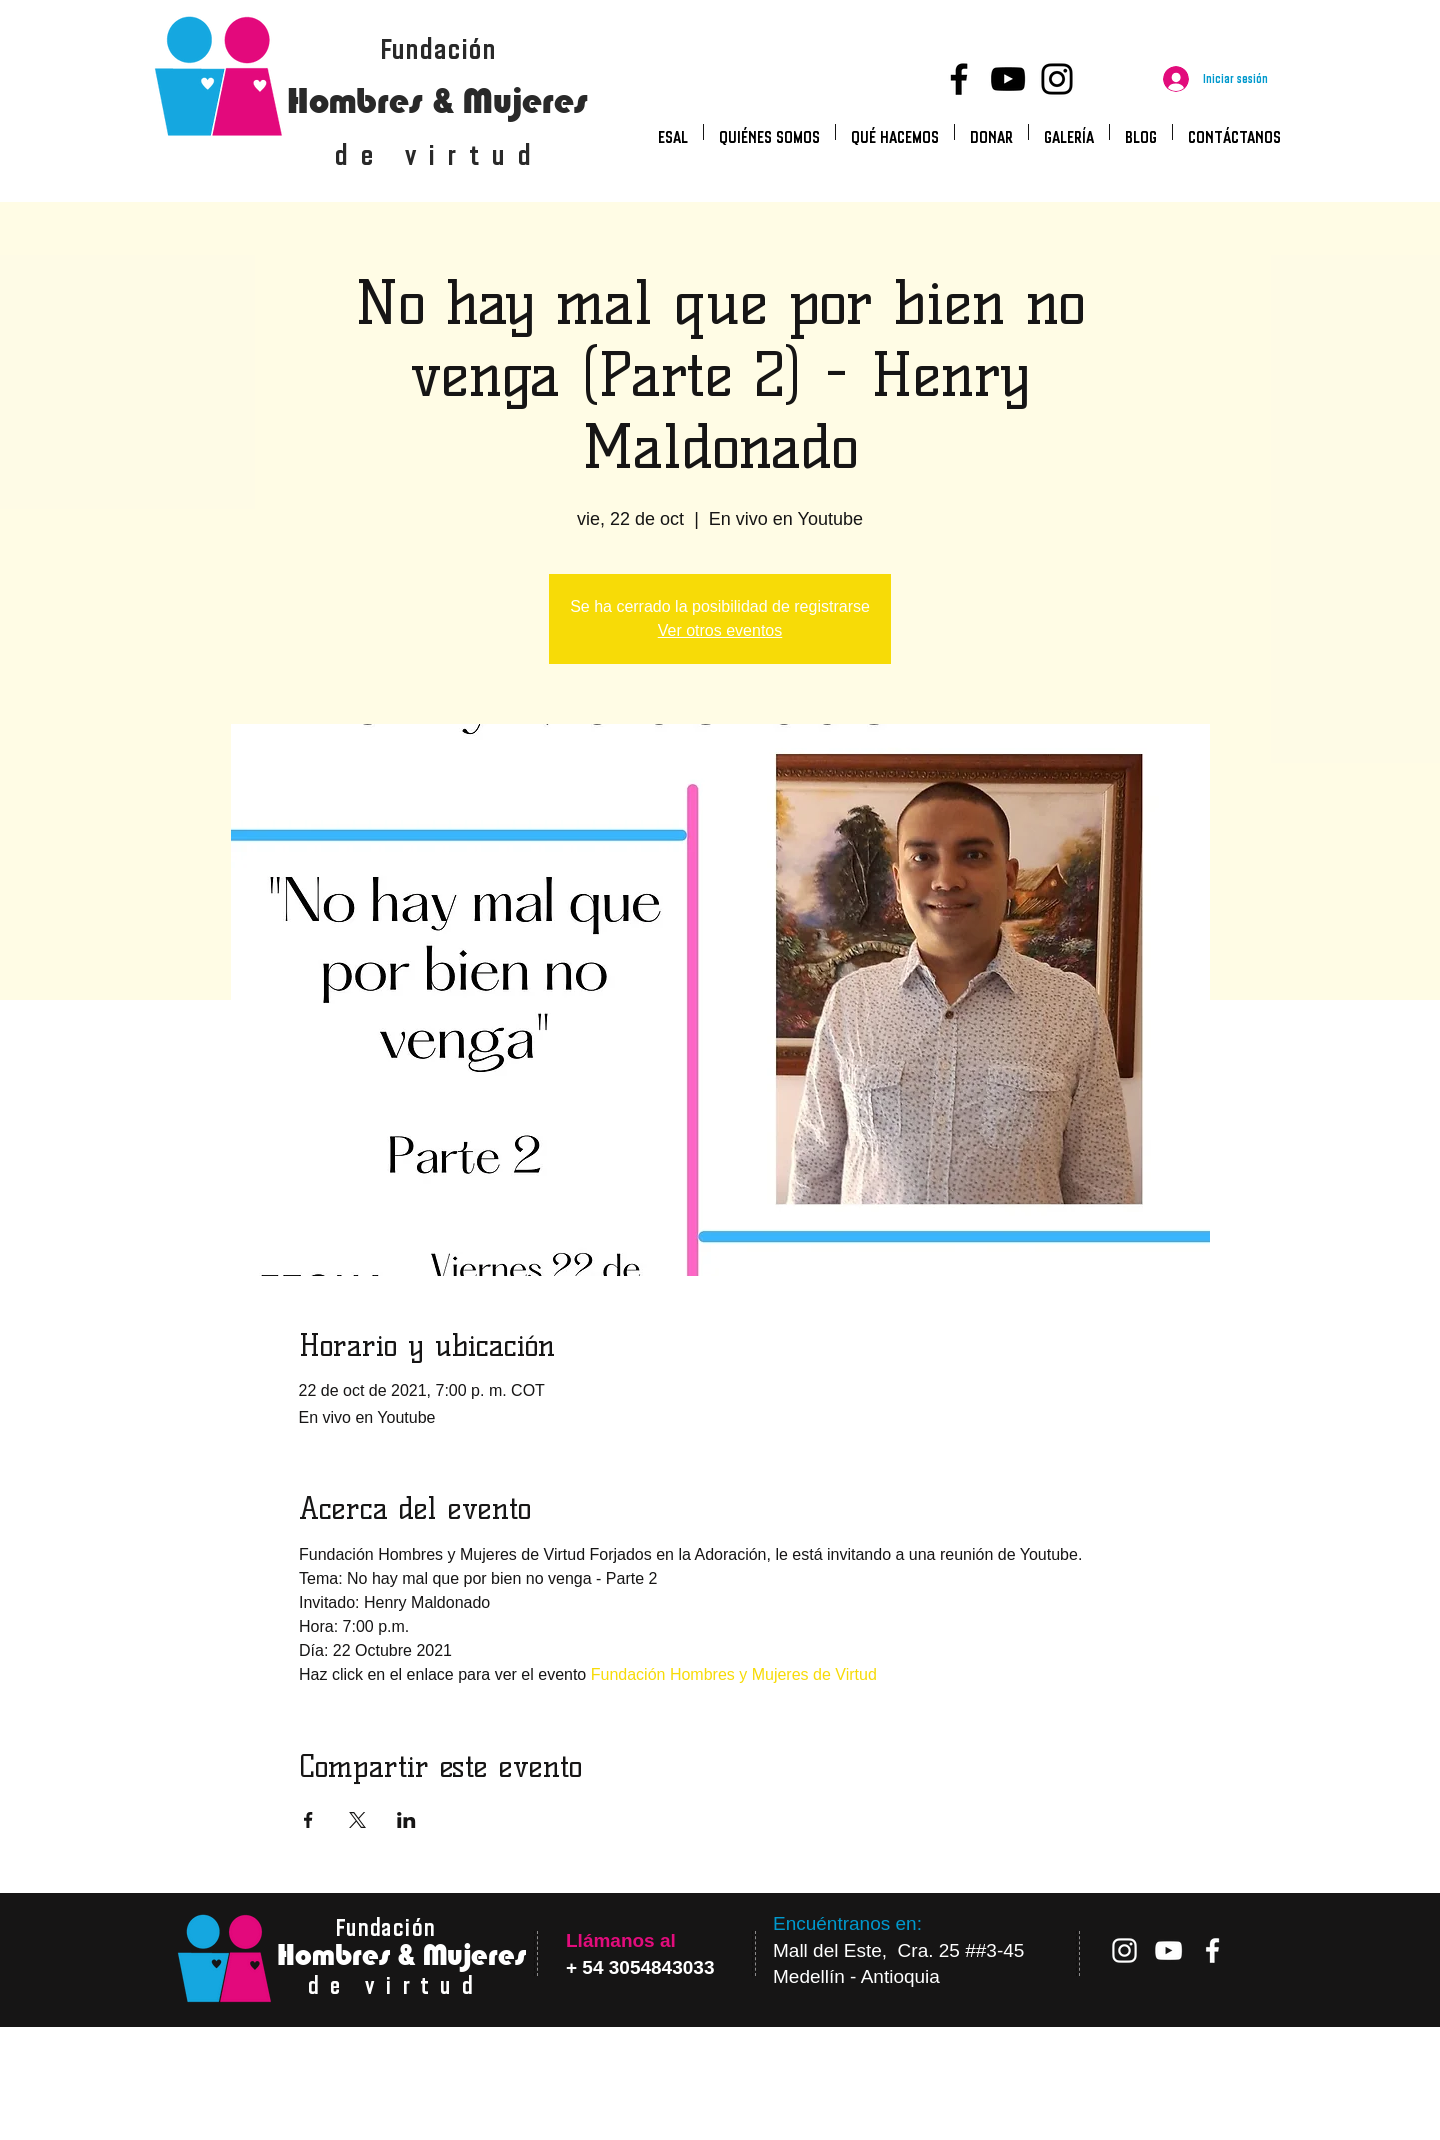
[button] (895, 132)
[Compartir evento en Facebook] (308, 1820)
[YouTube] (1008, 79)
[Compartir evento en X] (357, 1820)
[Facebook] (959, 79)
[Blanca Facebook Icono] (1212, 1950)
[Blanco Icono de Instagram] (1124, 1950)
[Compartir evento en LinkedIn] (406, 1820)
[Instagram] (1057, 79)
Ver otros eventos (720, 630)
